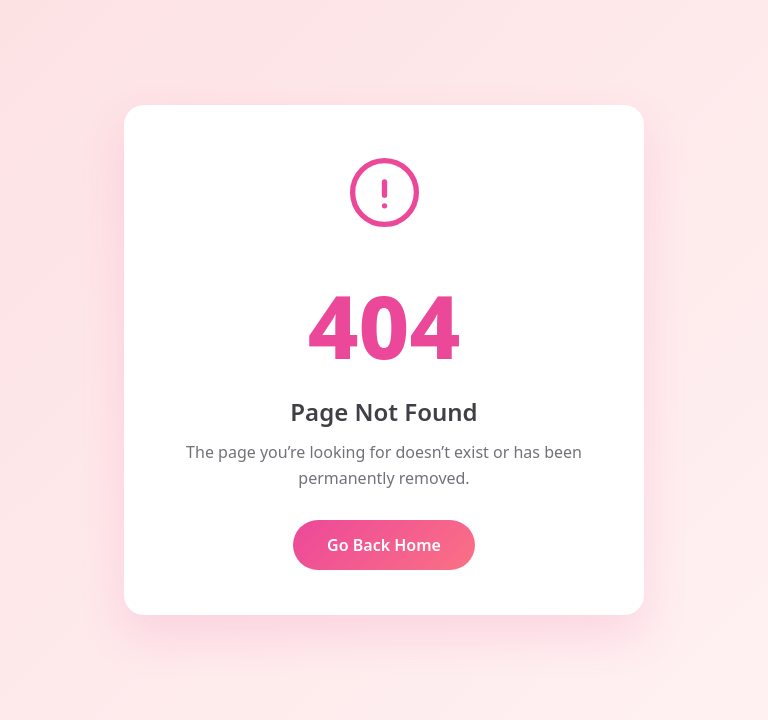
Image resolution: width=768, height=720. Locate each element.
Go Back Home (384, 545)
